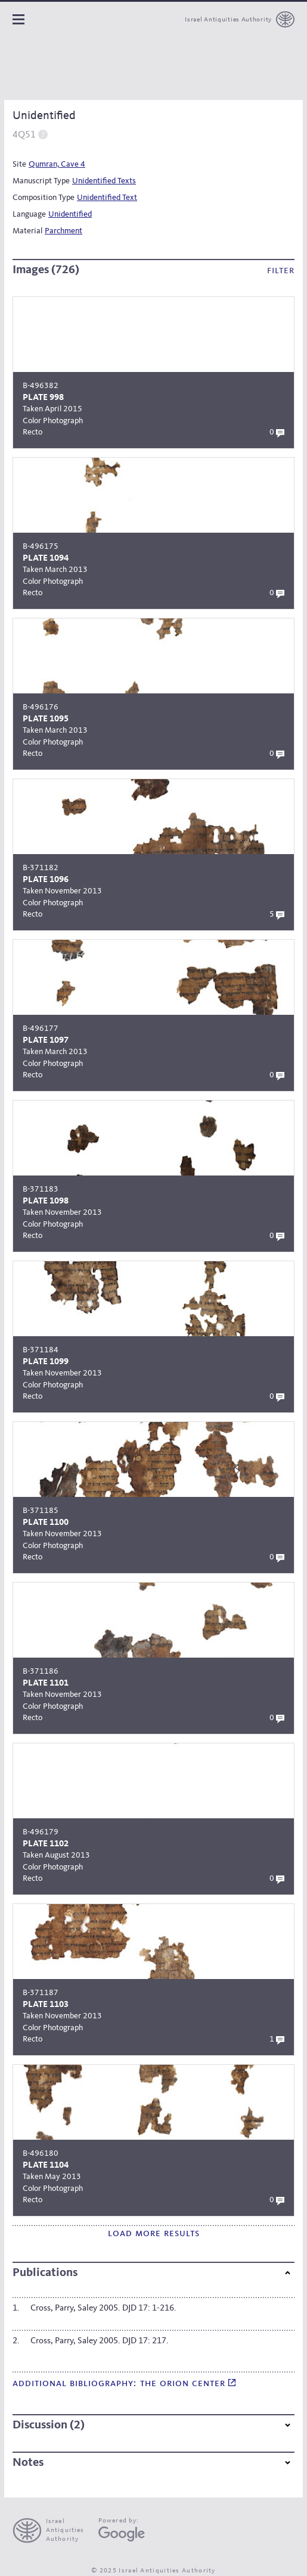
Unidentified (70, 214)
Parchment (63, 231)
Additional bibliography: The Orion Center (124, 2383)
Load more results (154, 2233)
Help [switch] (43, 134)
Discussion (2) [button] (151, 2425)
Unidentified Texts (104, 181)
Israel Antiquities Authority (228, 20)
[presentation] (53, 2530)
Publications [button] (151, 2273)
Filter (280, 270)
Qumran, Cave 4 (57, 164)
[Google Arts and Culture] (121, 2534)
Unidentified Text (107, 197)
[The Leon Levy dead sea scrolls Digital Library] (79, 68)
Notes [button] (151, 2463)
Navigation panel (18, 19)
